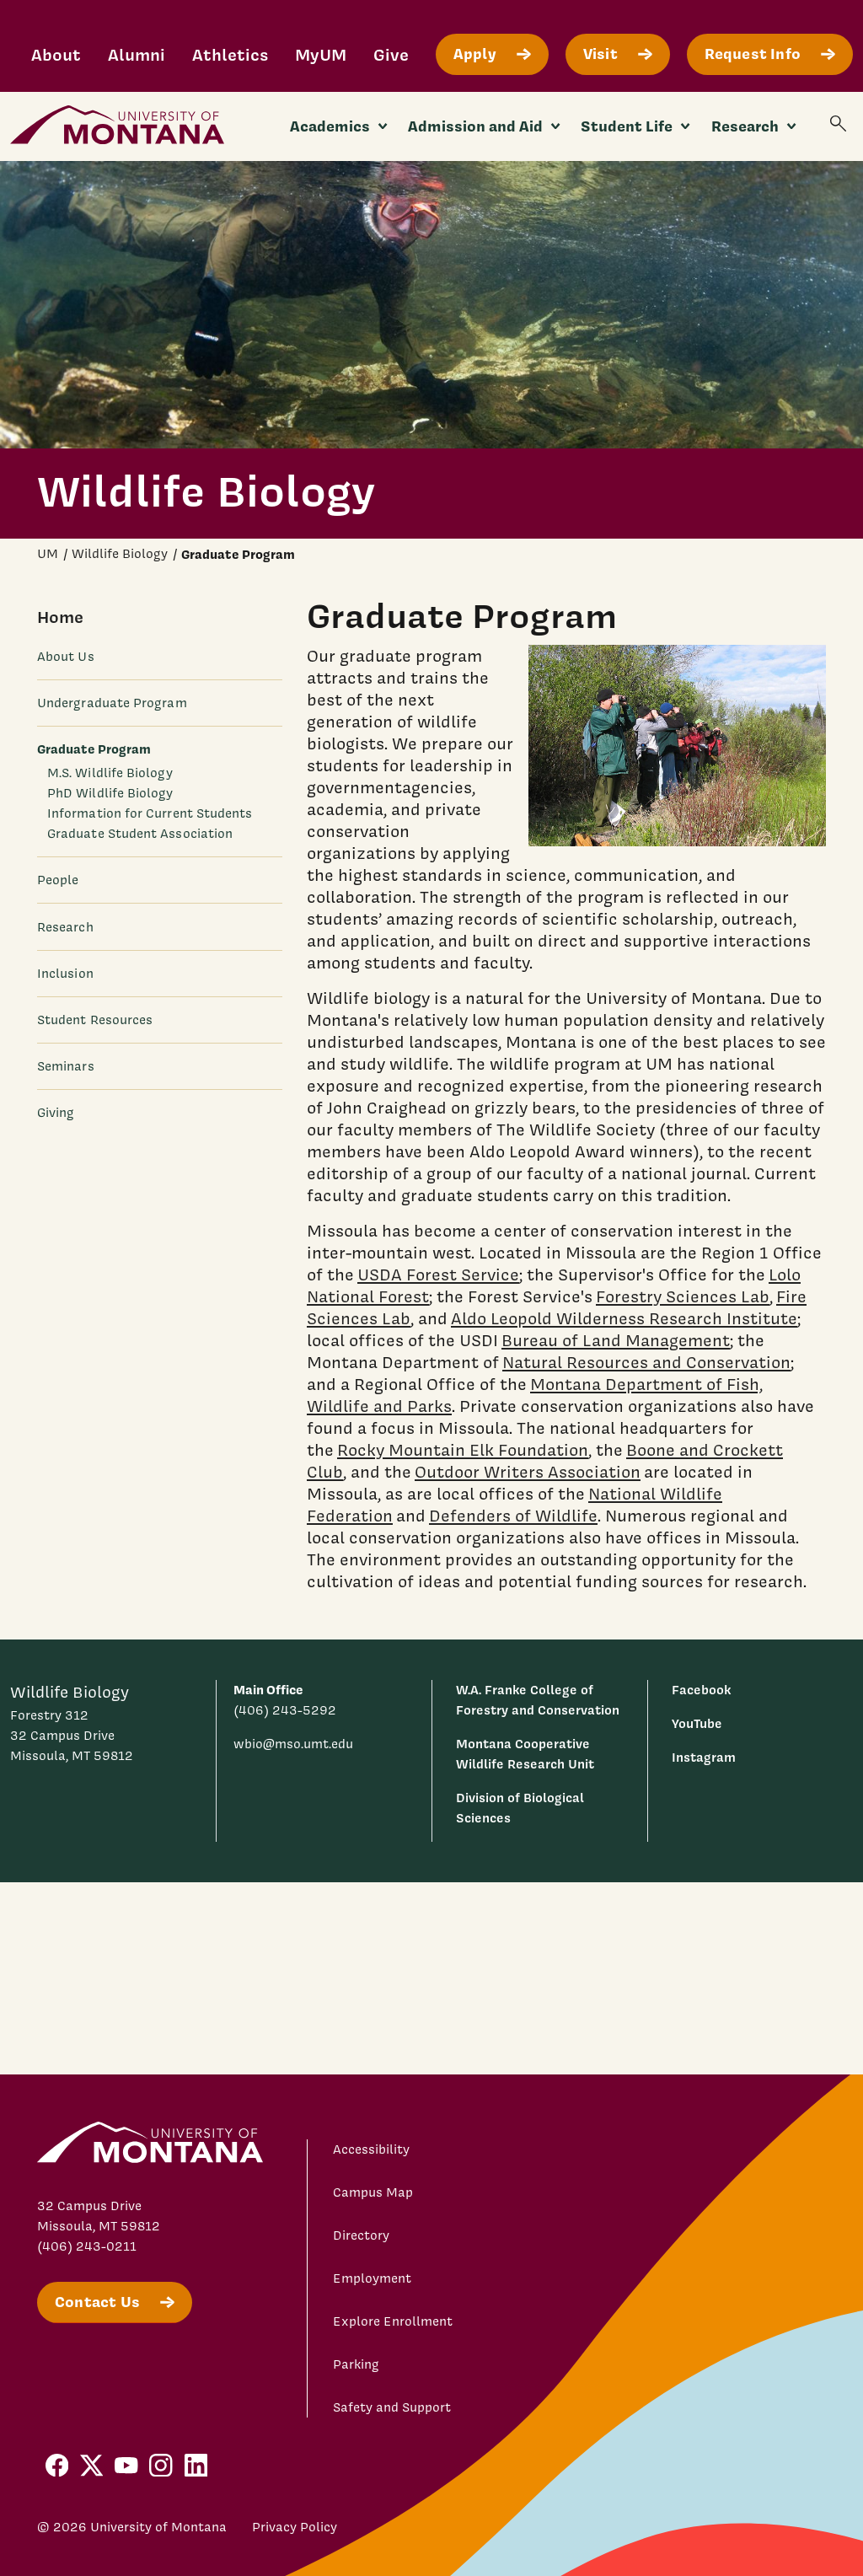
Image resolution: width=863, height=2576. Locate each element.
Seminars (65, 1066)
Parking (356, 2364)
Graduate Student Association (140, 833)
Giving (55, 1112)
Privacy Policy (294, 2527)
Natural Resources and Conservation (646, 1362)
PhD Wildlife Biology (110, 793)
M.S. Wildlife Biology (110, 773)
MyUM (320, 54)
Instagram (704, 1757)
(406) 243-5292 (284, 1710)
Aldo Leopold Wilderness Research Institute (624, 1318)
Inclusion (65, 973)
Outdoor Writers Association (528, 1472)
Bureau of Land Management (615, 1340)
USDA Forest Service (438, 1274)
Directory (361, 2235)
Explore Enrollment (393, 2321)
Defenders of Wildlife (513, 1516)
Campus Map (373, 2192)
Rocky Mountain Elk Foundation (462, 1450)
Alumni (136, 54)
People (57, 880)
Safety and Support (392, 2407)
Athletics (230, 54)
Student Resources (95, 1020)
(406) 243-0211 (87, 2246)
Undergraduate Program (112, 703)
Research (65, 927)
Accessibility (371, 2149)
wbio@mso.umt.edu (293, 1744)
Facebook (701, 1690)
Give (391, 54)
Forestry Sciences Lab (682, 1296)
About (56, 54)
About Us (65, 656)
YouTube (697, 1723)
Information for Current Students (149, 813)
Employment (372, 2278)
